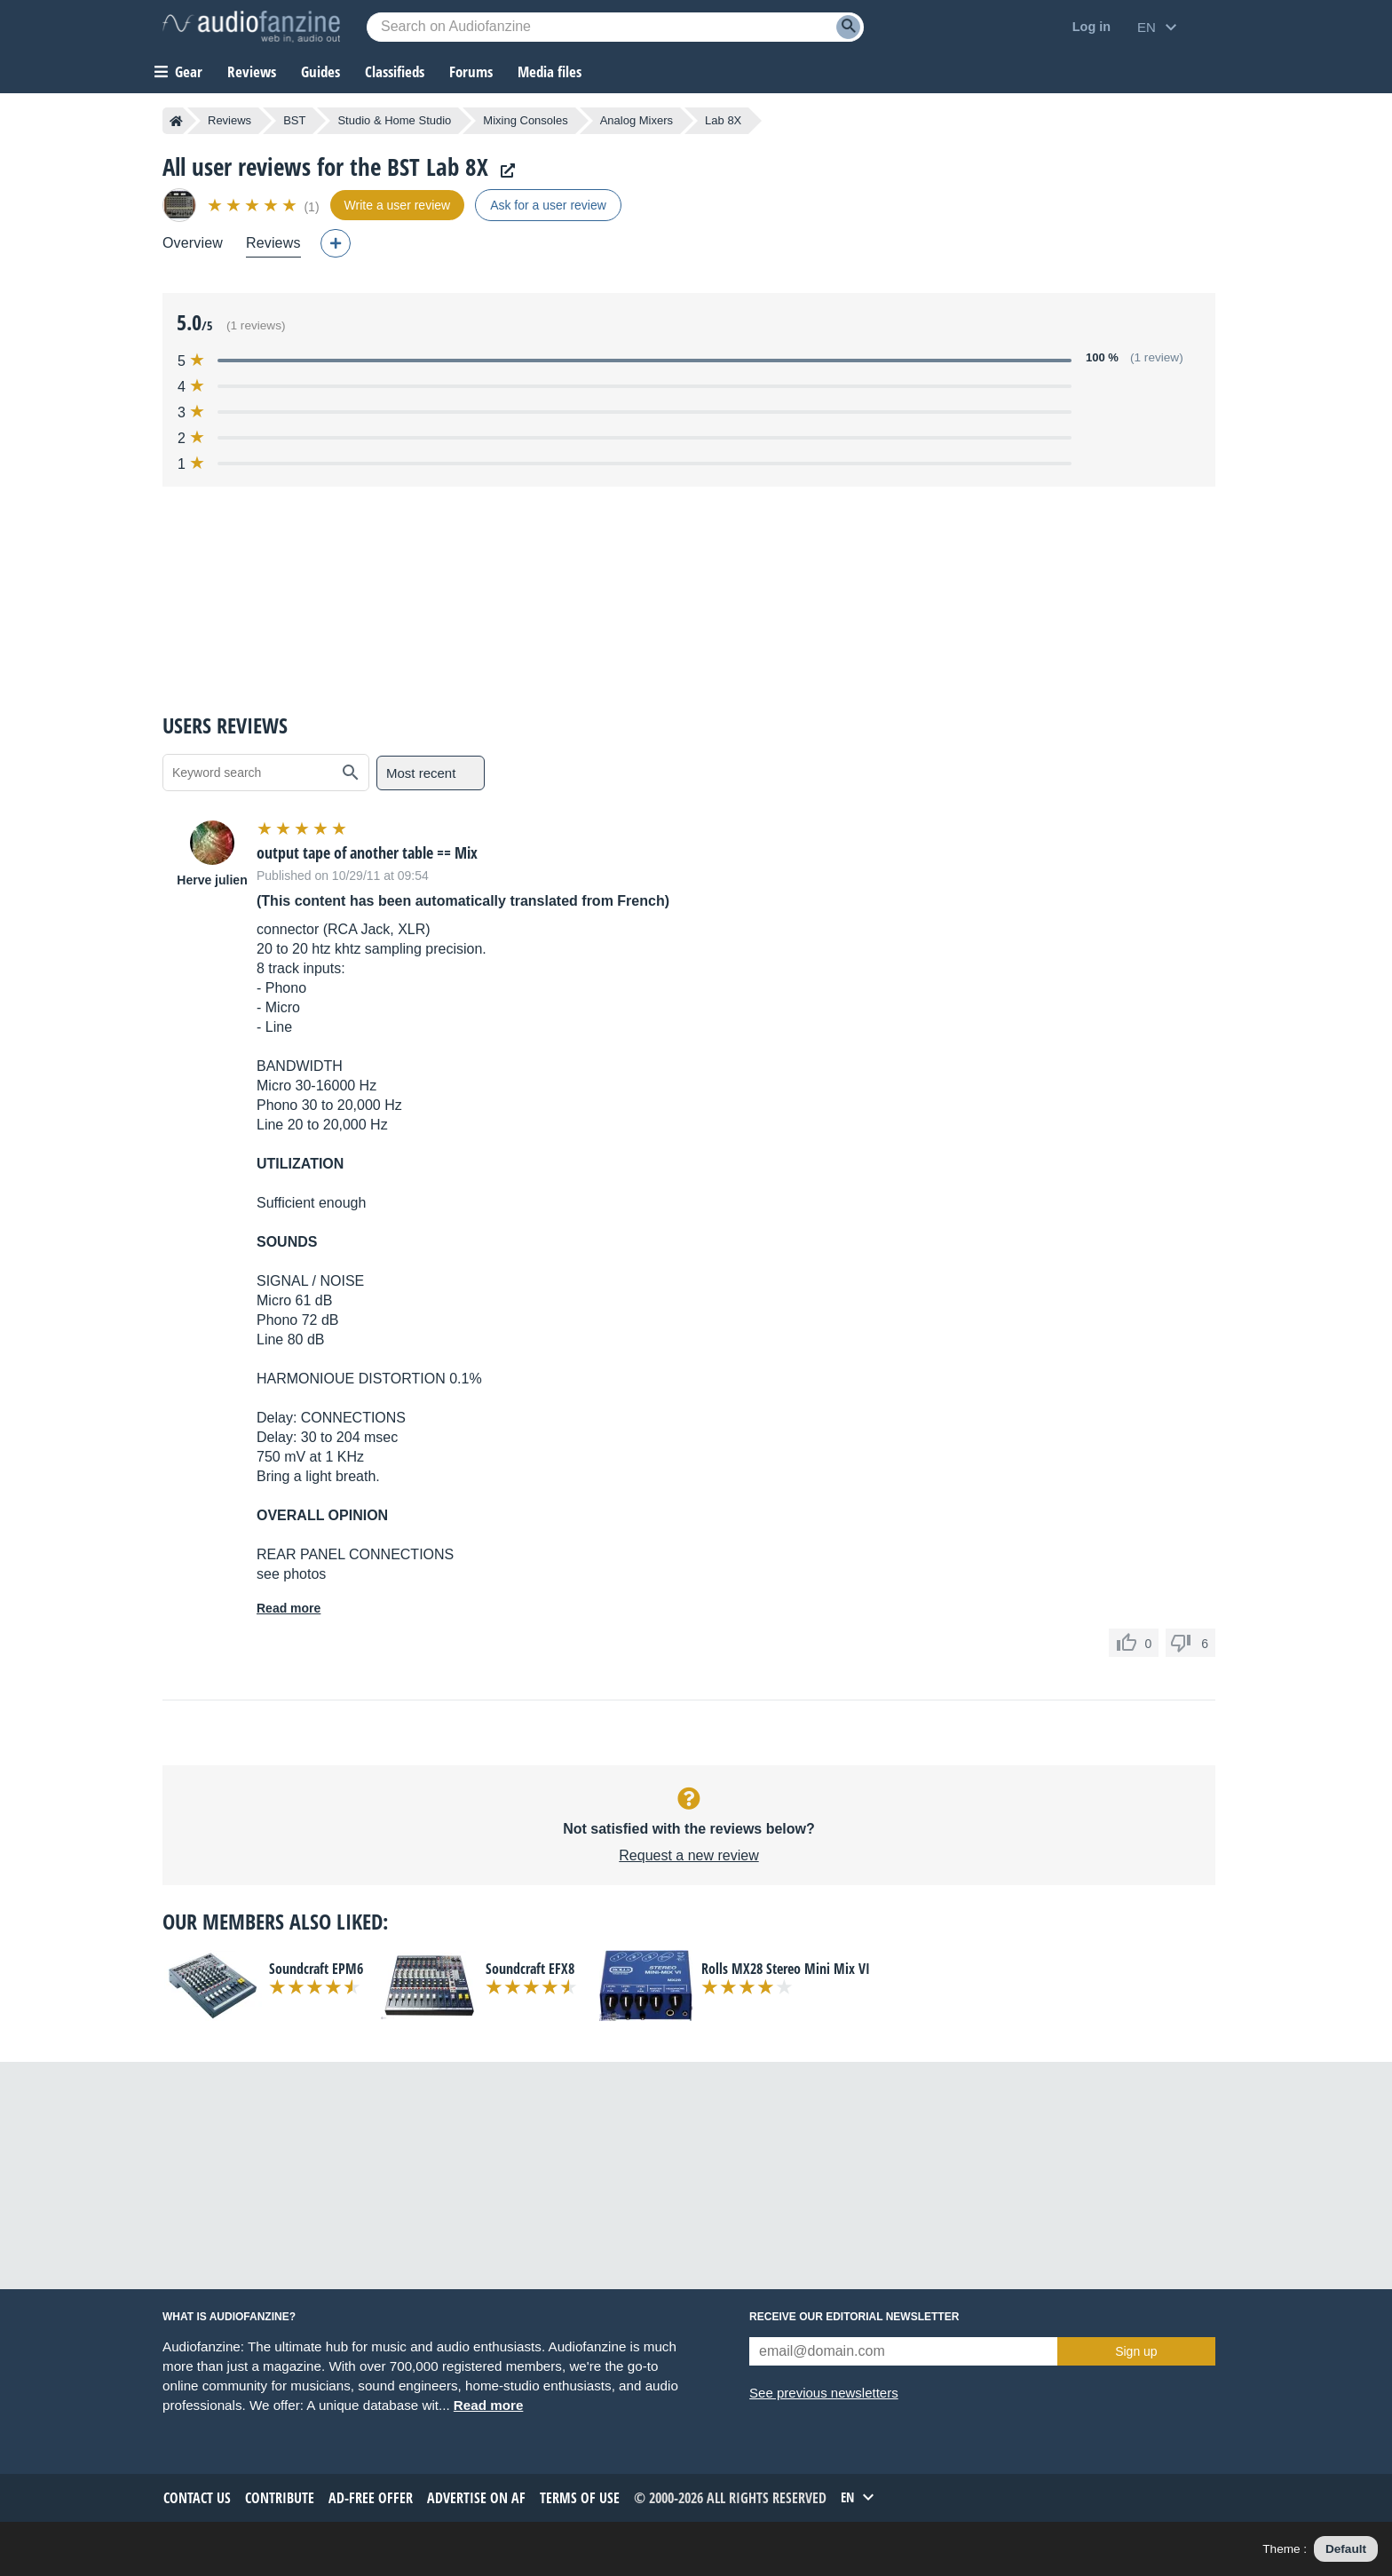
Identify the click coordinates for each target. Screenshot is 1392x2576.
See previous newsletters (823, 2392)
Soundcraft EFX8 (530, 1968)
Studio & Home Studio (394, 120)
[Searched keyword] (615, 27)
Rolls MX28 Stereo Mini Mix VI (785, 1968)
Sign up (1136, 2351)
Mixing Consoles (525, 120)
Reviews (251, 71)
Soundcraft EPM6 (316, 1968)
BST (294, 120)
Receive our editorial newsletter (854, 2316)
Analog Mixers (636, 120)
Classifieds (394, 71)
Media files (549, 71)
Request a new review (688, 1855)
